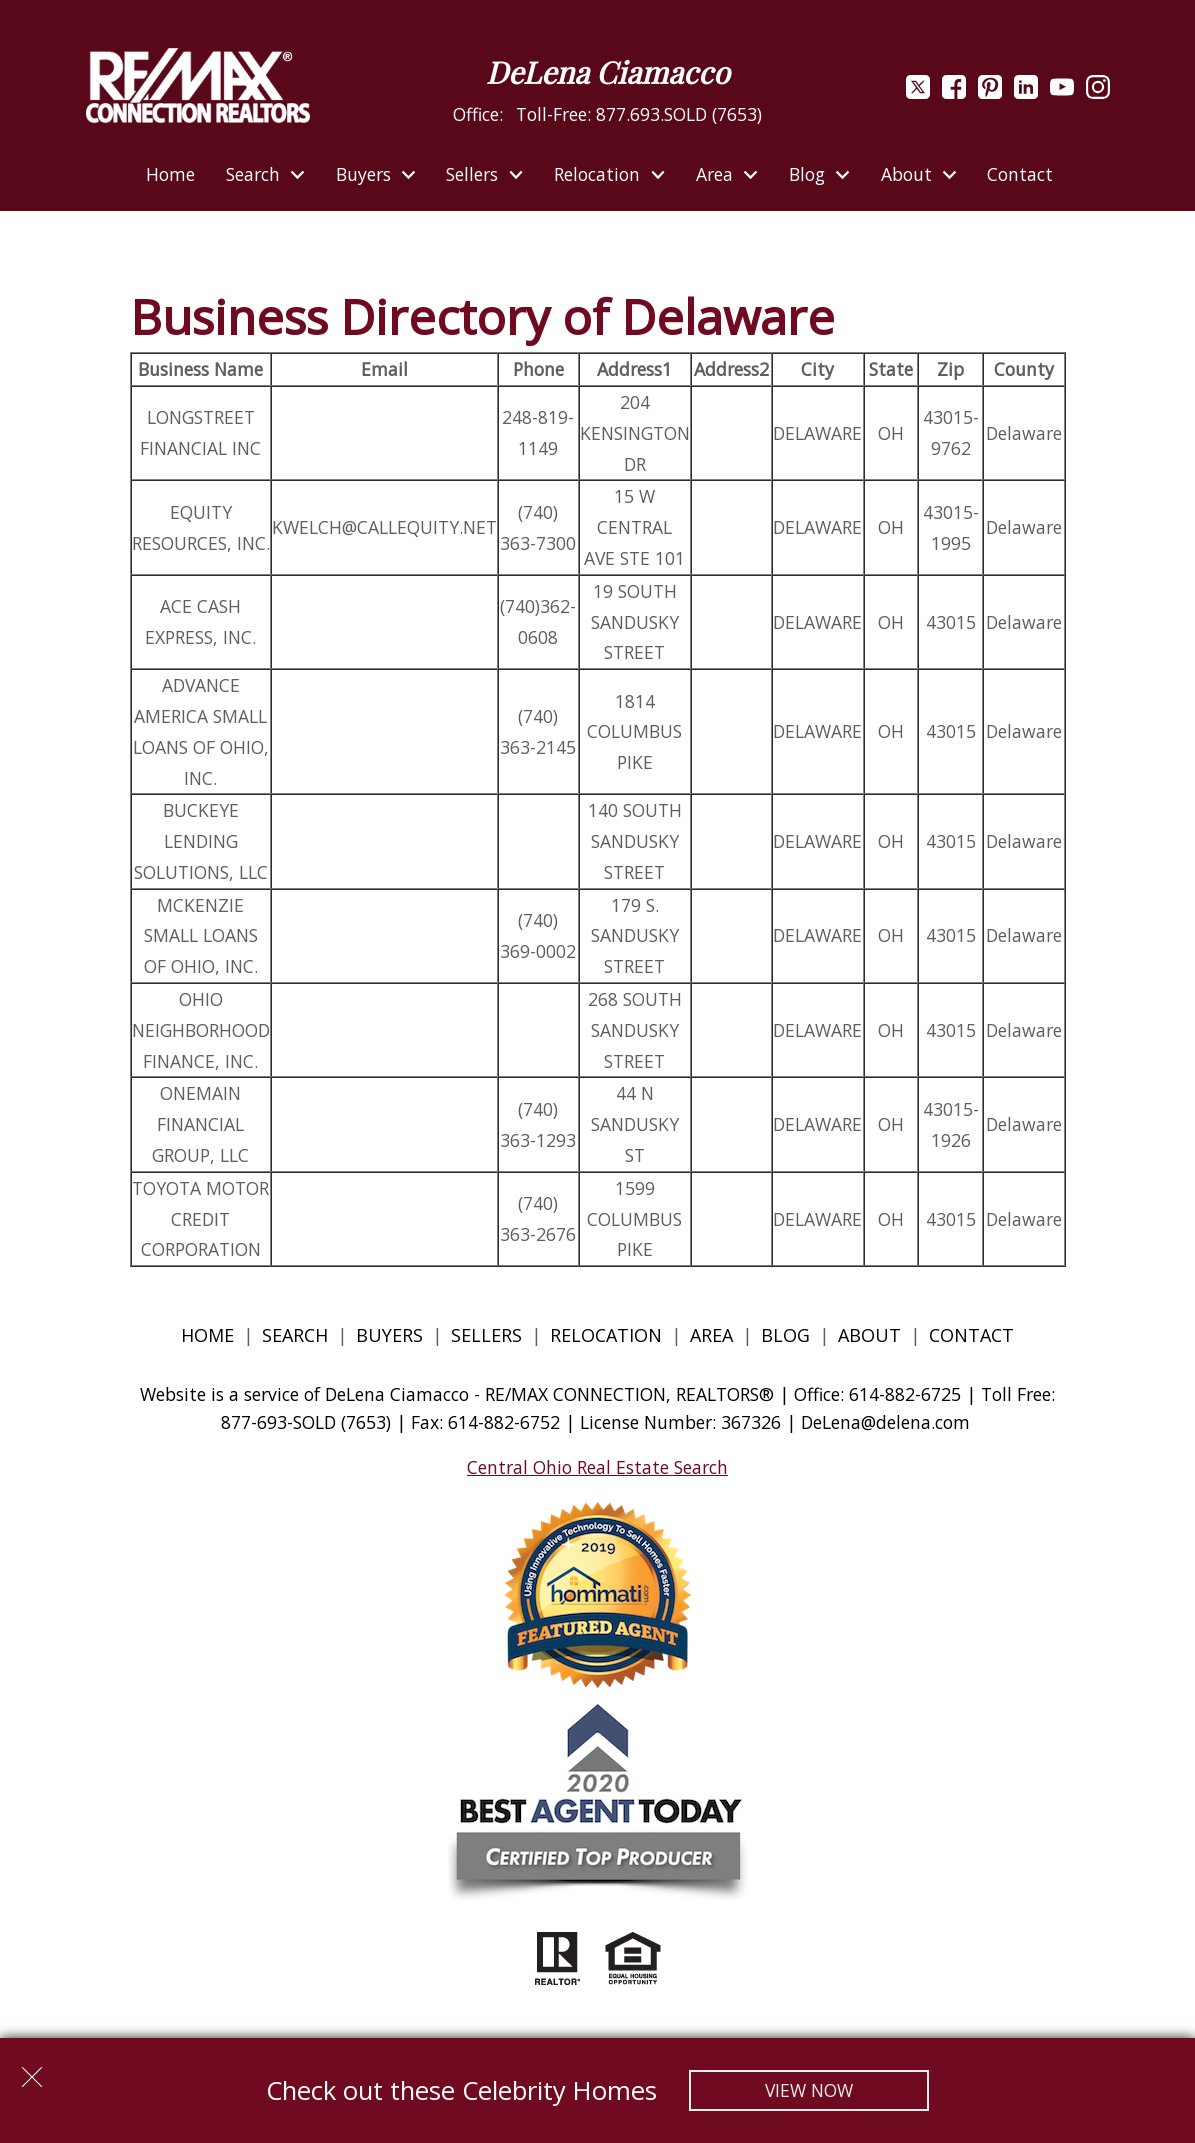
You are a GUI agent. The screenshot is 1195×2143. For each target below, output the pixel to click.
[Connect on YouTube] (1062, 92)
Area (711, 1335)
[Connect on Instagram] (1098, 92)
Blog (788, 1335)
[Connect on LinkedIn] (1026, 92)
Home (170, 175)
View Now (809, 2090)
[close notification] (32, 2070)
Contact (1020, 175)
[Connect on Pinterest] (990, 92)
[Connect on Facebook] (954, 92)
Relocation (606, 1335)
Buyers (389, 1335)
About (869, 1335)
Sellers (486, 1335)
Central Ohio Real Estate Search (597, 1467)
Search (295, 1335)
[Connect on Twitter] (918, 92)
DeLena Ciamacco (607, 72)
